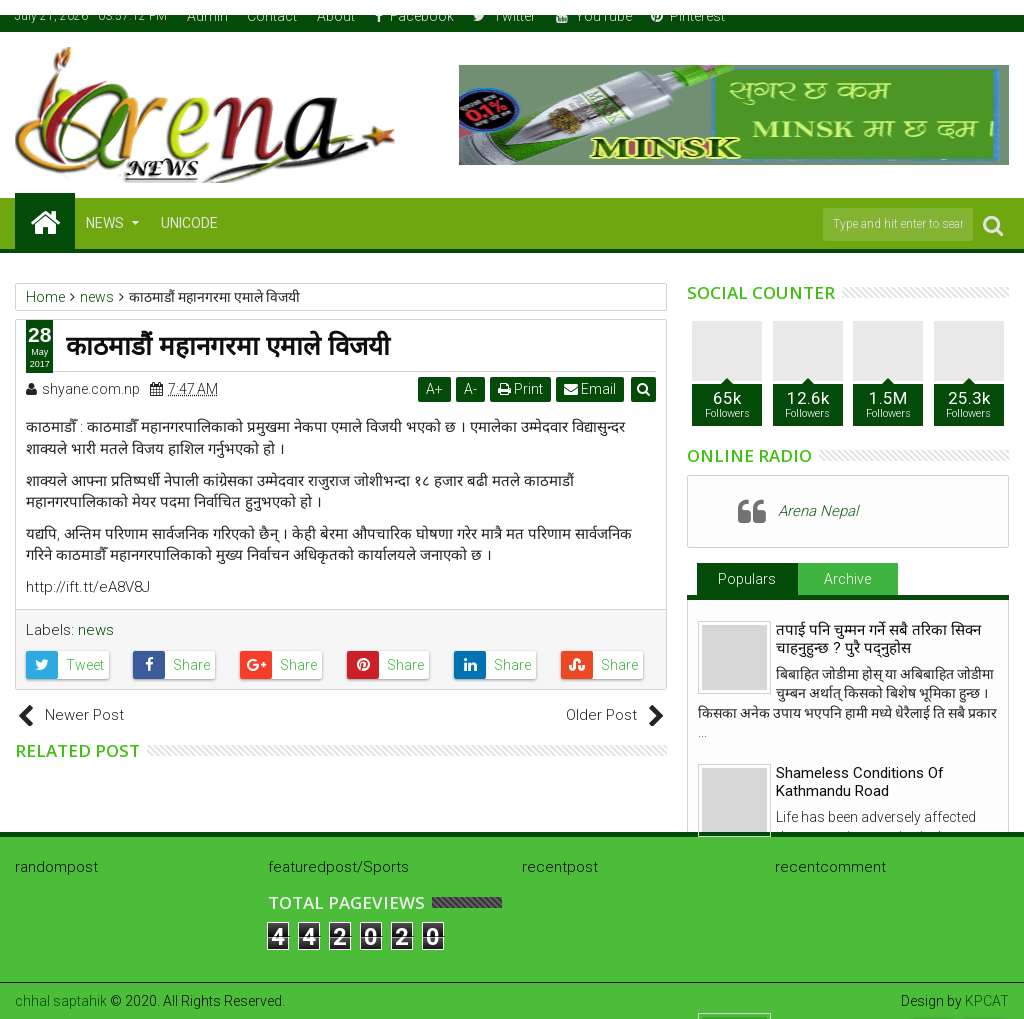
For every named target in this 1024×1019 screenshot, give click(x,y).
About (336, 16)
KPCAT (987, 1001)
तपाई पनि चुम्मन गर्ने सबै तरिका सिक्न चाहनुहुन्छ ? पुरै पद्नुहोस (878, 639)
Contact (272, 16)
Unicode (189, 223)
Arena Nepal (818, 511)
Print (520, 389)
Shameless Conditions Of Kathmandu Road (860, 782)
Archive (847, 579)
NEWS (105, 223)
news (96, 630)
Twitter (504, 16)
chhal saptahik (61, 1001)
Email (590, 389)
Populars (747, 579)
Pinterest (688, 16)
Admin (207, 16)
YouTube (594, 16)
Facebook (414, 16)
